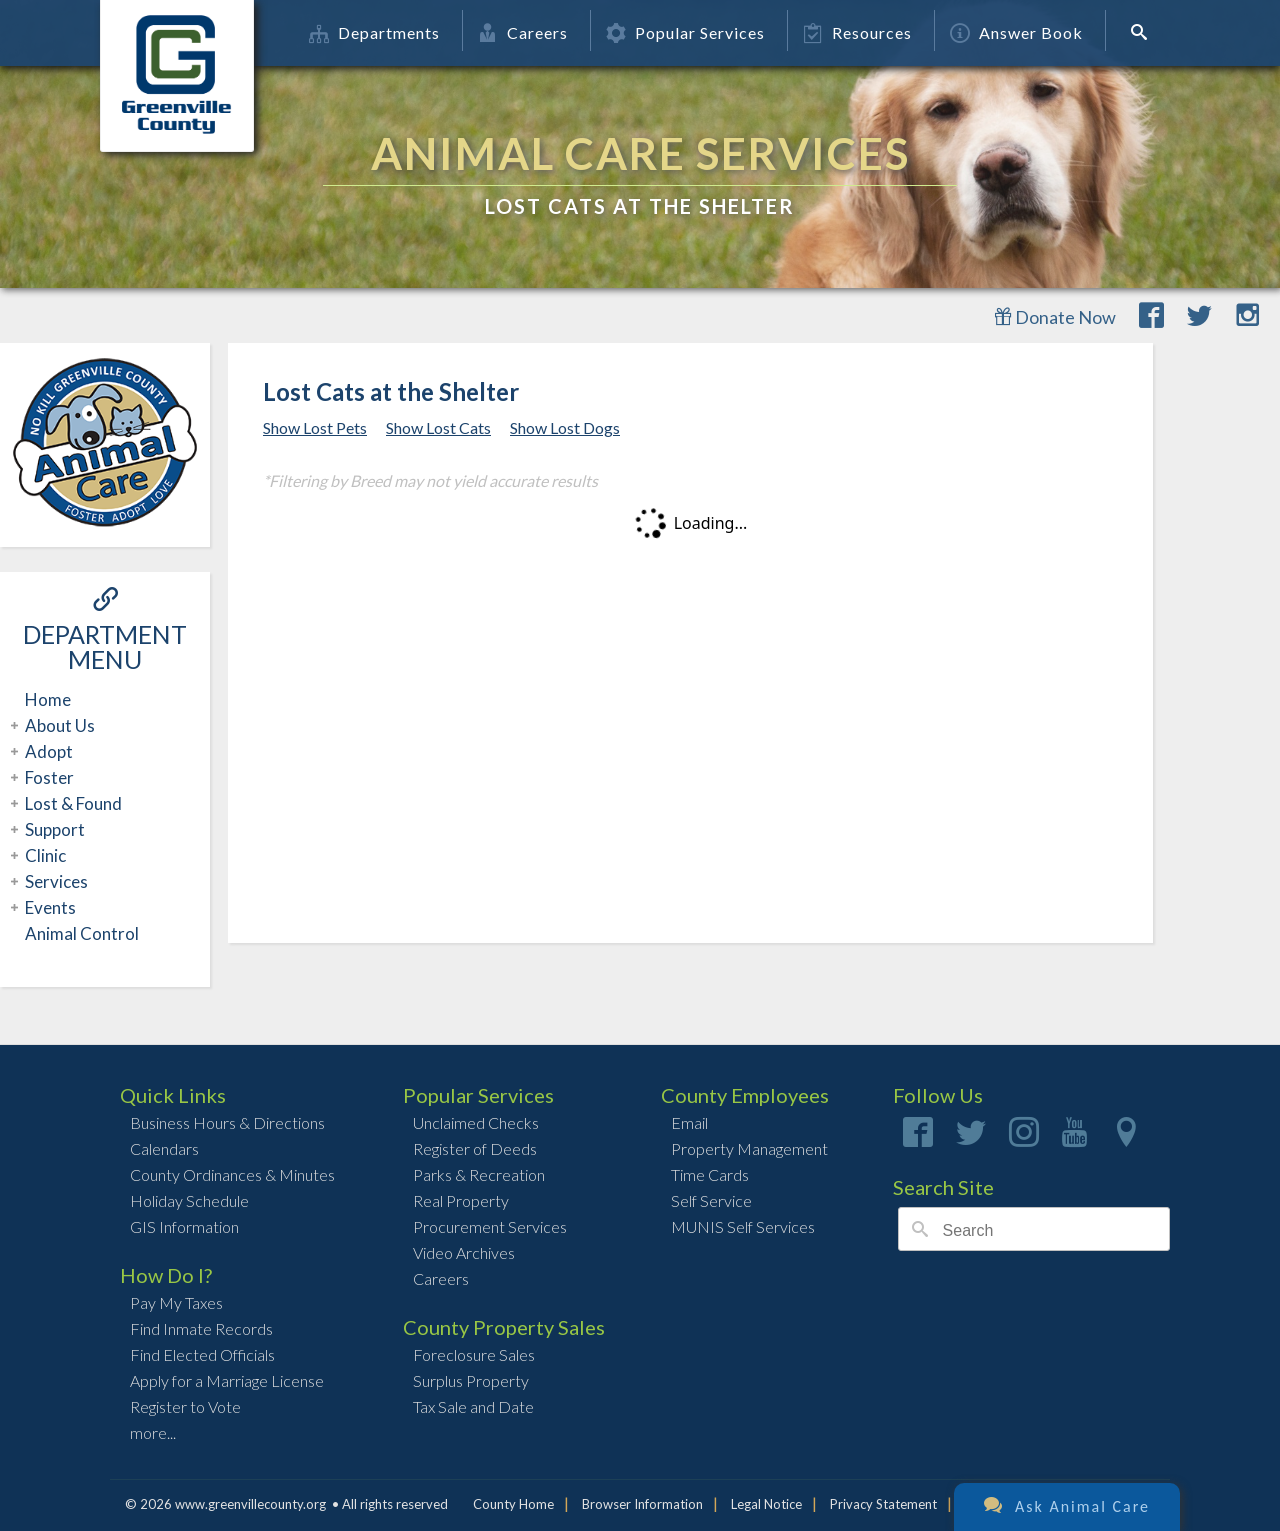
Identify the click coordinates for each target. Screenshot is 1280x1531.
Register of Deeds (475, 1148)
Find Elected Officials (202, 1354)
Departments (374, 32)
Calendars (164, 1148)
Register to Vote (185, 1406)
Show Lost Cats (438, 427)
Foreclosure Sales (474, 1354)
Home (48, 699)
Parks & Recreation (479, 1174)
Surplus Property (471, 1380)
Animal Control (82, 933)
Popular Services (685, 32)
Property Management (749, 1148)
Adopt (46, 751)
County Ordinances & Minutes (232, 1174)
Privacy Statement (883, 1504)
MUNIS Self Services (743, 1226)
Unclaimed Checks (476, 1122)
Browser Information (642, 1504)
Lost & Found (71, 803)
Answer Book (1016, 32)
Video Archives (464, 1252)
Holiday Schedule (189, 1200)
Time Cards (710, 1174)
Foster (47, 777)
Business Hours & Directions (227, 1122)
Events (48, 907)
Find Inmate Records (201, 1328)
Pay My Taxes (176, 1302)
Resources (857, 32)
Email (689, 1122)
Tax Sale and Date (473, 1406)
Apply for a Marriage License (227, 1380)
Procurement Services (490, 1226)
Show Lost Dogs (565, 427)
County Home (513, 1504)
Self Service (711, 1200)
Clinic (43, 855)
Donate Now (1055, 317)
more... (153, 1432)
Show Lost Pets (315, 427)
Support (52, 829)
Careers (523, 32)
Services (54, 881)
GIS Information (184, 1226)
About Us (57, 725)
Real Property (461, 1200)
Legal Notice (766, 1504)
